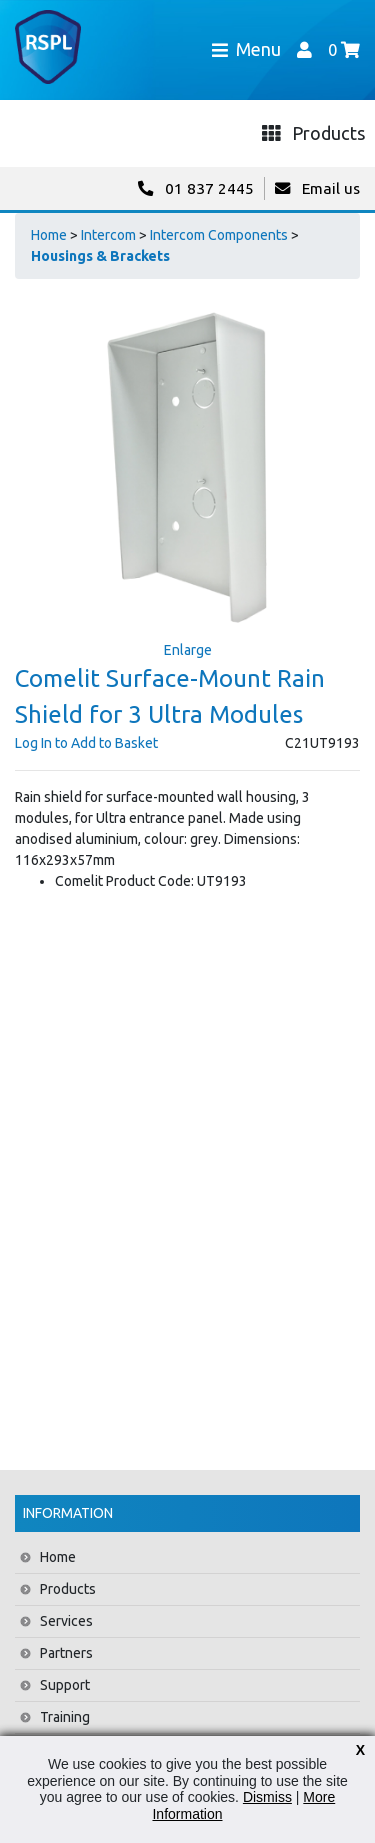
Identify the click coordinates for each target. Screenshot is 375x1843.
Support (65, 1685)
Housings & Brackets (100, 256)
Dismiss (267, 1797)
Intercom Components (219, 235)
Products (68, 1589)
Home (49, 235)
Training (65, 1717)
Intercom (108, 235)
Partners (66, 1653)
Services (66, 1621)
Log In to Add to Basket (86, 743)
